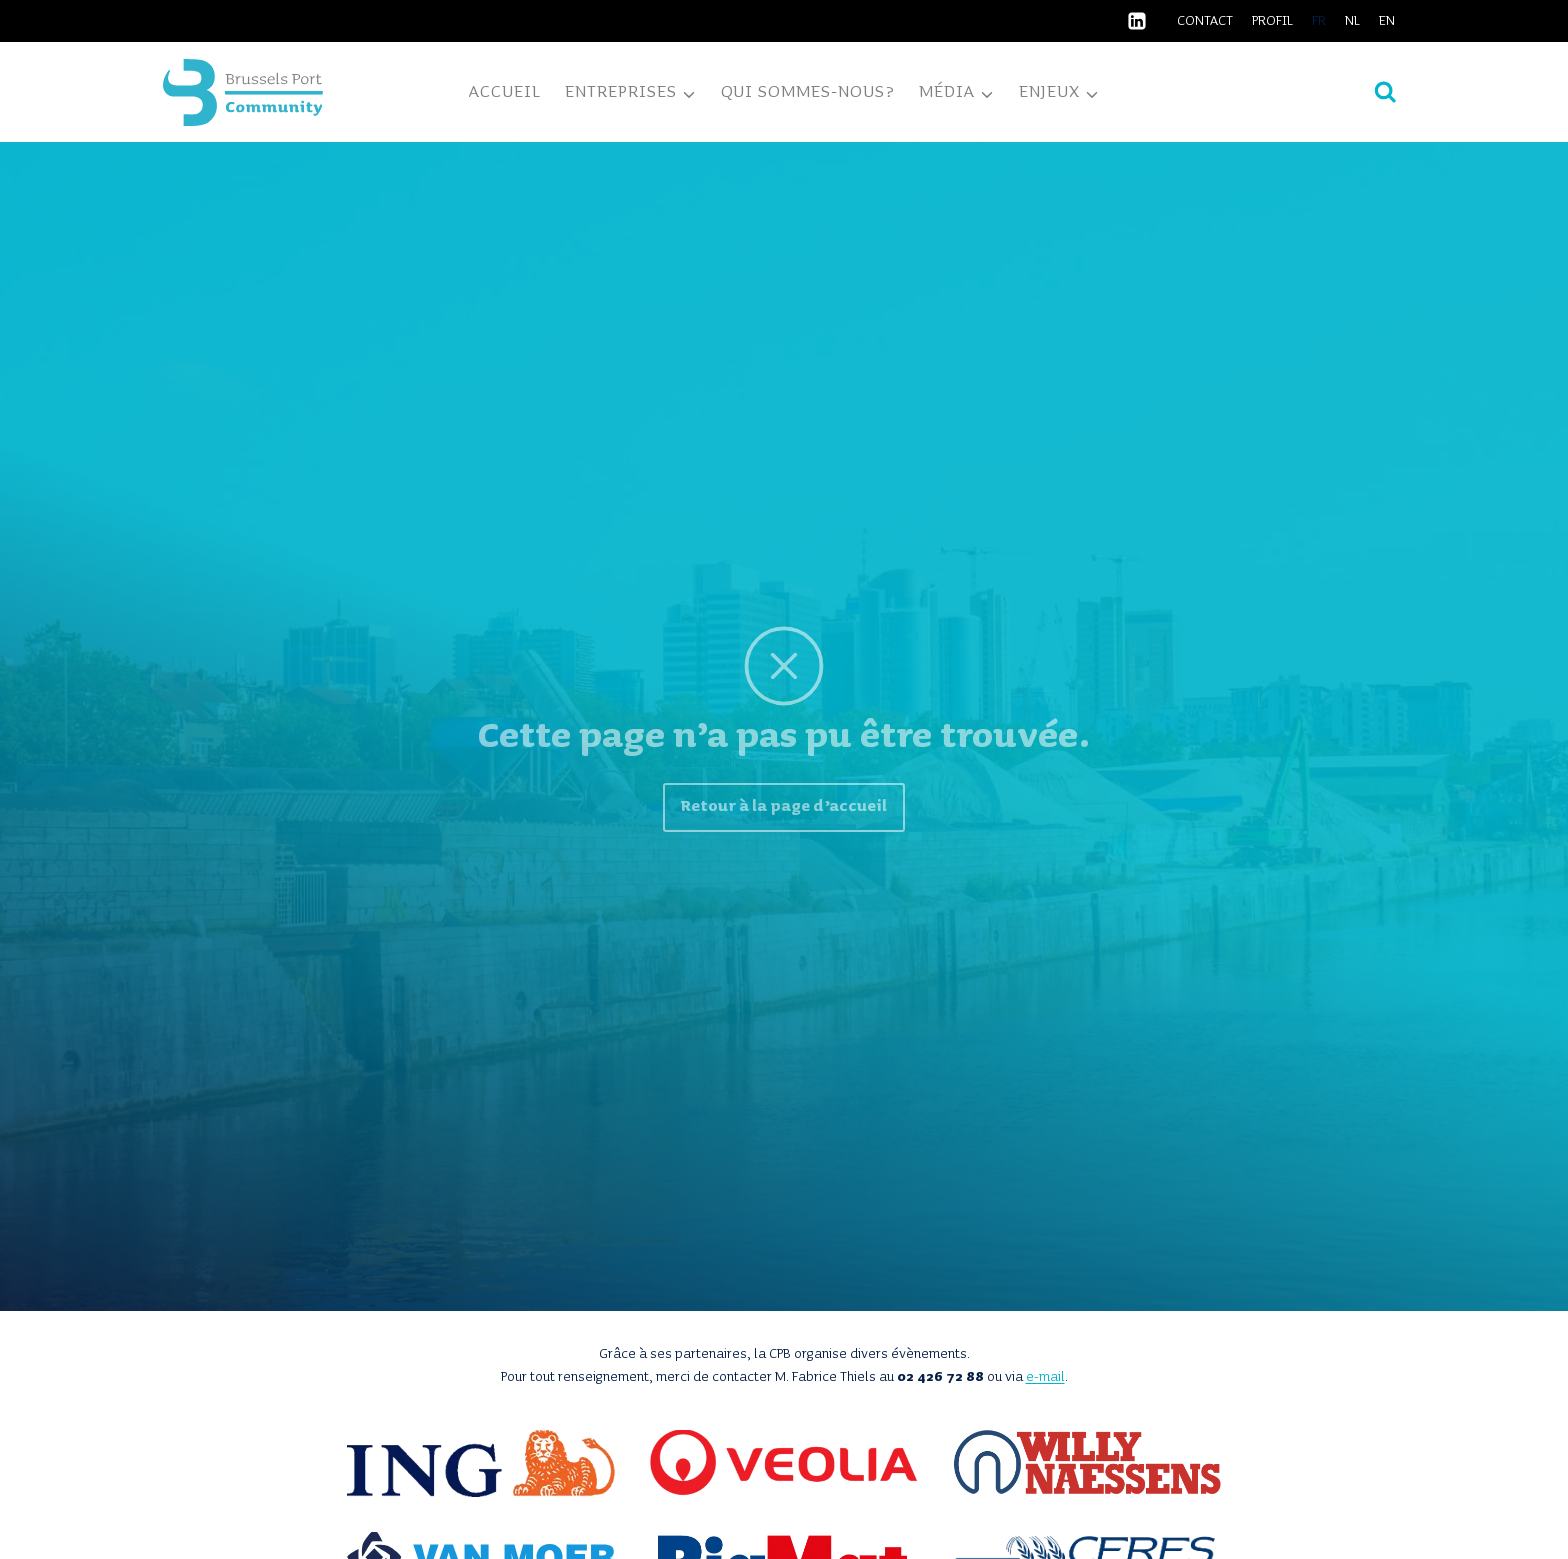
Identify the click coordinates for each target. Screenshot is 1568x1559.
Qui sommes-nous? (808, 92)
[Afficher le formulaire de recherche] (1385, 92)
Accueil (505, 92)
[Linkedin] (1137, 21)
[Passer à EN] (1387, 21)
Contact (1205, 21)
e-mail (1045, 1377)
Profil (1272, 21)
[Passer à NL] (1353, 21)
